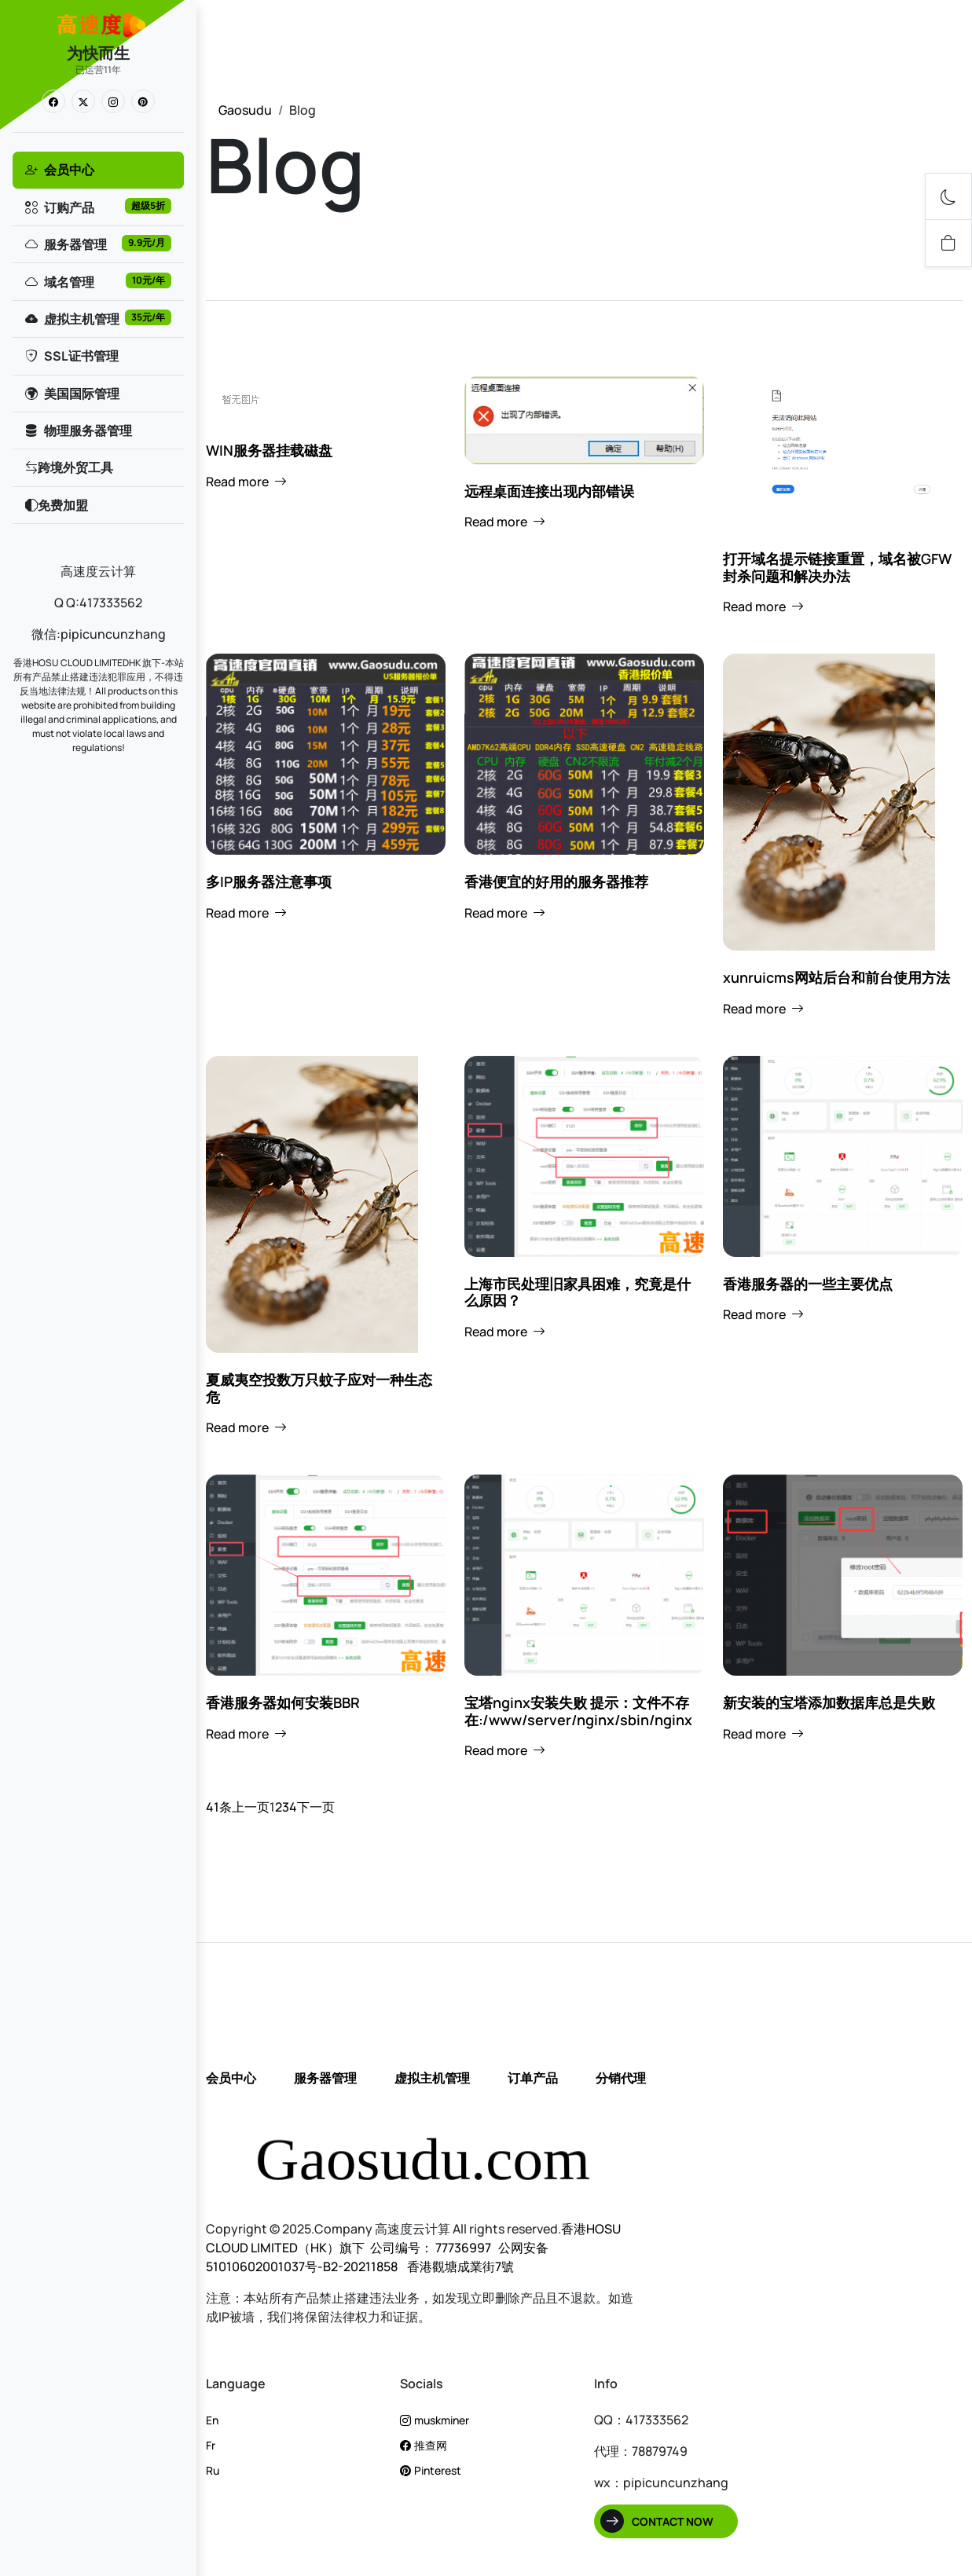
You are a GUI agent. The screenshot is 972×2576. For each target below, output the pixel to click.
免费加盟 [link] (55, 505)
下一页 (316, 1807)
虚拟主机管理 (432, 2078)
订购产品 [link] (97, 207)
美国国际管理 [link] (71, 393)
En (212, 2420)
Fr (210, 2445)
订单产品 (533, 2078)
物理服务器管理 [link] (77, 430)
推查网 (423, 2445)
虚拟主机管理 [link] (97, 319)
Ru (212, 2470)
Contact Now (672, 2521)
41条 (219, 1807)
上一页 (251, 1807)
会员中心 (231, 2078)
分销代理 (621, 2078)
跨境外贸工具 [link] (68, 467)
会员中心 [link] (59, 169)
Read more (246, 481)
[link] (52, 101)
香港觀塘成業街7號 (459, 2266)
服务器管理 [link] (97, 244)
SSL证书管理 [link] (71, 356)
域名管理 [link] (97, 282)
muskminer (434, 2420)
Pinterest (430, 2470)
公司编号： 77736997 (430, 2247)
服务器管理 (325, 2078)
